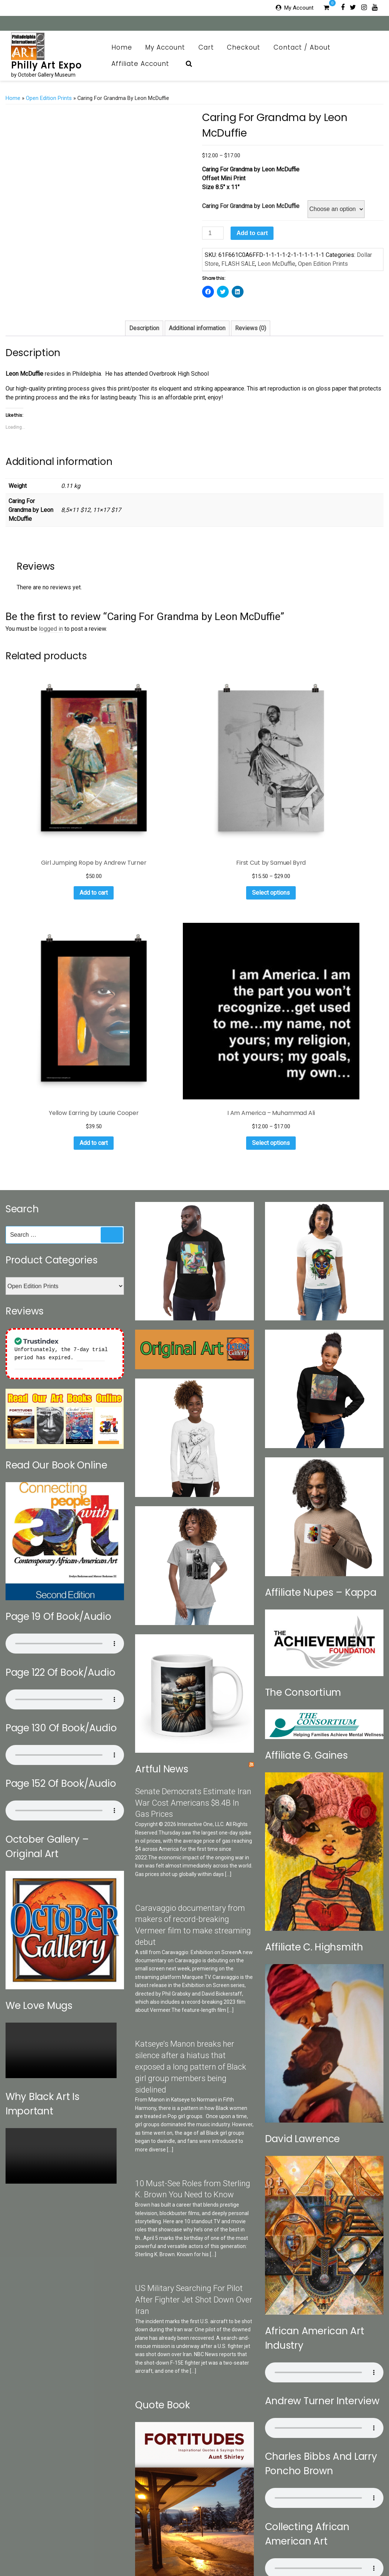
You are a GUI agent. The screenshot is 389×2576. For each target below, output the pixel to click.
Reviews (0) (250, 328)
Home (121, 47)
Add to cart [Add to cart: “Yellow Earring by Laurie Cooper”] (242, 808)
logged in (51, 628)
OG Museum (258, 2538)
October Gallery (151, 2538)
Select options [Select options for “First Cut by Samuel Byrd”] (145, 799)
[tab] (144, 328)
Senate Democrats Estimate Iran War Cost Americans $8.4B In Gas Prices (193, 1469)
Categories (68, 2538)
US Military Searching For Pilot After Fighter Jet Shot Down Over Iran (193, 1966)
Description (144, 328)
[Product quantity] (213, 233)
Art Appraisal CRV (351, 2538)
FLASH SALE (238, 263)
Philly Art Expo (46, 65)
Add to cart (252, 233)
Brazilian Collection (301, 2538)
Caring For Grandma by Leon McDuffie (250, 206)
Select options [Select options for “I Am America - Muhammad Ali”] (340, 808)
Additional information (197, 328)
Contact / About (306, 47)
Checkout (243, 47)
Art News (226, 2538)
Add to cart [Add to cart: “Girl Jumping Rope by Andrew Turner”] (47, 808)
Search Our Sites (107, 2538)
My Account (298, 7)
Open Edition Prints (49, 98)
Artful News (161, 1434)
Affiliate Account (144, 63)
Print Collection (191, 2538)
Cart (206, 47)
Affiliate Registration (215, 2551)
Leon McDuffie (276, 263)
